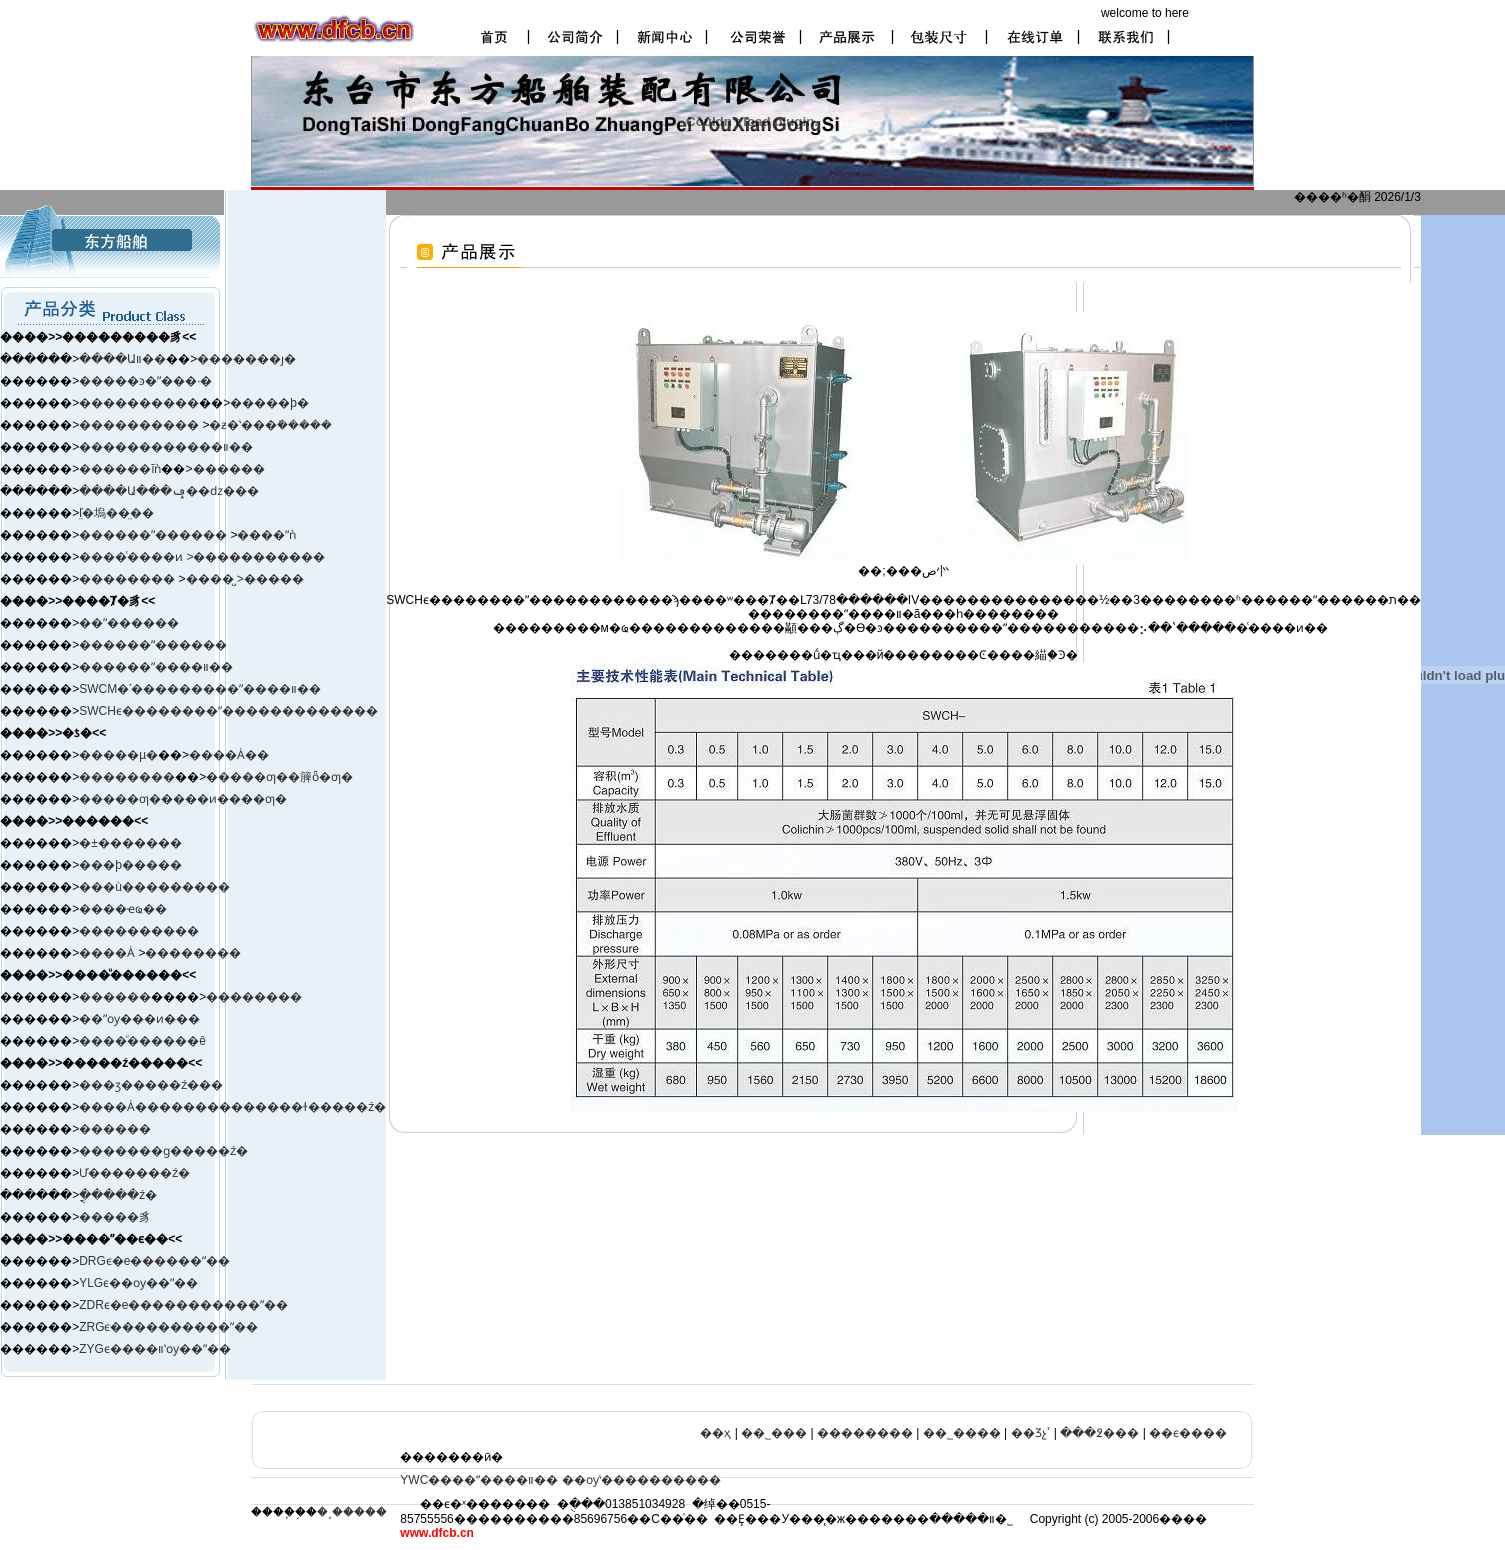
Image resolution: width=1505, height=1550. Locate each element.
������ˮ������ (153, 645)
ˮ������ (189, 535)
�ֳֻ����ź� (118, 1195)
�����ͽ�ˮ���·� (145, 381)
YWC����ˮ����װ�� (479, 1480)
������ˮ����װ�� (156, 667)
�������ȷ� (246, 359)
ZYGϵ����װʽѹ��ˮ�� (155, 1349)
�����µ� (118, 755)
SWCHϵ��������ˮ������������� (228, 711)
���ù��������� (154, 887)
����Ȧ (107, 953)
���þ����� (130, 865)
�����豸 (115, 1217)
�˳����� (352, 1512)
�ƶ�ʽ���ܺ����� (270, 425)
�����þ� (269, 403)
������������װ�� (166, 447)
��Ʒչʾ (1031, 1433)
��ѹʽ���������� (641, 1480)
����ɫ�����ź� (320, 1107)
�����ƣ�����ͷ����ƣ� (183, 799)
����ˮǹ (266, 535)
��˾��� (774, 1433)
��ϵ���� (1188, 1433)
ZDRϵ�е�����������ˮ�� (183, 1305)
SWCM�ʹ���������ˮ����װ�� (200, 689)
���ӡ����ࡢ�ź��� (151, 1085)
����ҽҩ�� (123, 909)
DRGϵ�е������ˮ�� (154, 1261)
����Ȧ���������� (167, 1107)
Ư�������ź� (134, 1173)
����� (274, 579)
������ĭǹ (120, 469)
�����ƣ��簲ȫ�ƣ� (279, 777)
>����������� (255, 557)
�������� (128, 579)
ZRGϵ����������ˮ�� (168, 1327)
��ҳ (715, 1433)
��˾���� (962, 1433)
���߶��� (1099, 1433)
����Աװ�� (122, 359)
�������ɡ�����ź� (163, 1151)
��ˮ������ (129, 623)
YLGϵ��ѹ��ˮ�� (138, 1283)
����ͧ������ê (142, 1041)
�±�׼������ (130, 843)
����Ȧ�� (229, 755)
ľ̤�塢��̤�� (116, 513)
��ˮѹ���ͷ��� (139, 1019)
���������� (139, 403)
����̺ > (215, 579)
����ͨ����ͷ (132, 557)
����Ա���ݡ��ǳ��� (169, 491)
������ (229, 469)
